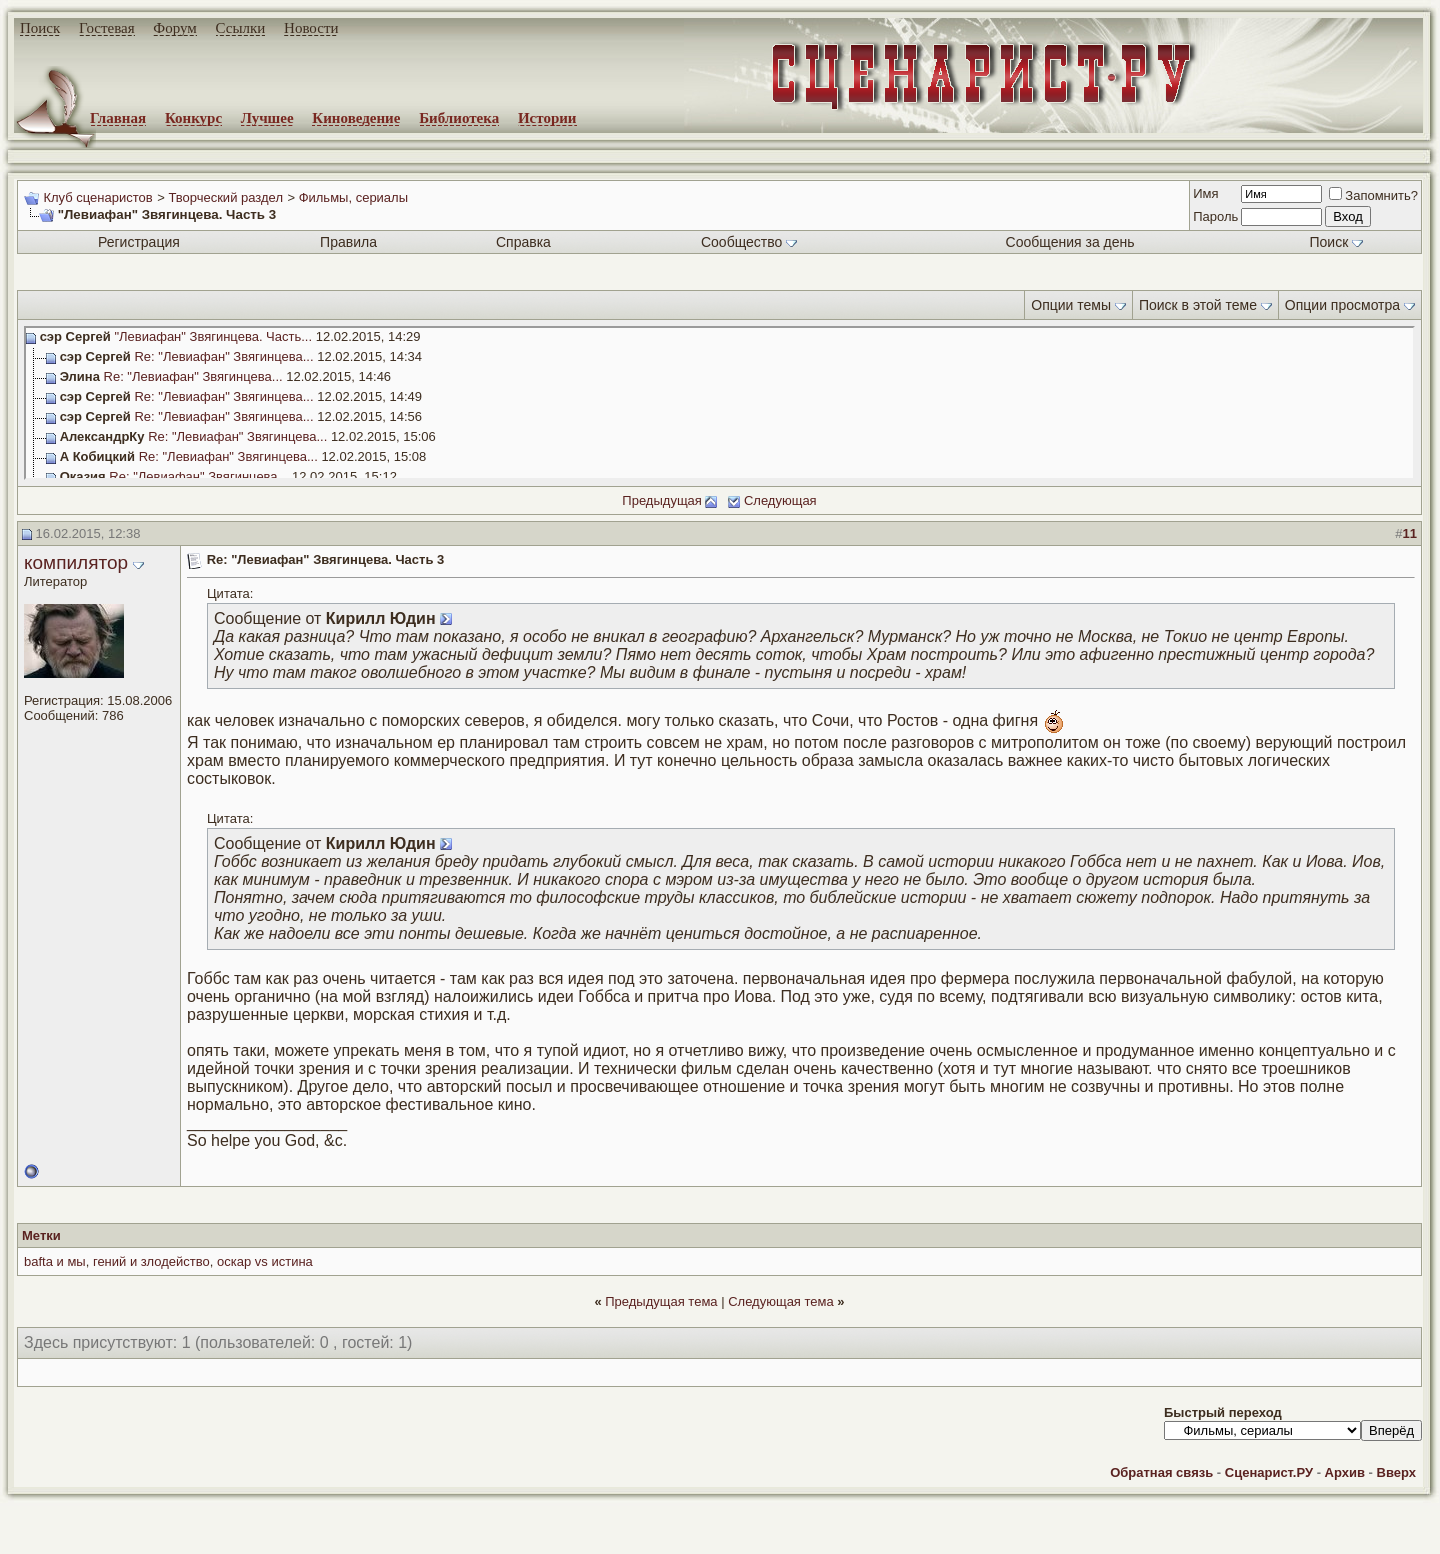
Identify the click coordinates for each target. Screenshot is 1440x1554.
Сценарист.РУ (1269, 1472)
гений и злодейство (151, 1261)
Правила (348, 242)
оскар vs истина (265, 1261)
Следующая (780, 500)
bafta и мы (55, 1261)
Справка (523, 242)
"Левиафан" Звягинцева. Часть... (213, 336)
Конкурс (193, 118)
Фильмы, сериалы (353, 197)
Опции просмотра (1342, 305)
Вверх (1396, 1472)
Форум (174, 28)
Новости (311, 28)
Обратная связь (1161, 1472)
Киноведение (356, 118)
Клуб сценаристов (97, 197)
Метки (41, 1235)
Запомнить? (1373, 195)
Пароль (1215, 216)
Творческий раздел (225, 197)
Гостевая (107, 28)
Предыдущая (662, 500)
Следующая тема (781, 1301)
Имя (1205, 193)
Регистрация (139, 242)
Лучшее (267, 118)
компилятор (76, 562)
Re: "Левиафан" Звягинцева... (223, 356)
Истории (547, 118)
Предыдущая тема (661, 1301)
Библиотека (459, 118)
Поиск (40, 28)
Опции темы (1071, 305)
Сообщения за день (1070, 242)
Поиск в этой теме (1198, 305)
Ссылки (241, 28)
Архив (1345, 1472)
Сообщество (749, 242)
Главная (118, 118)
